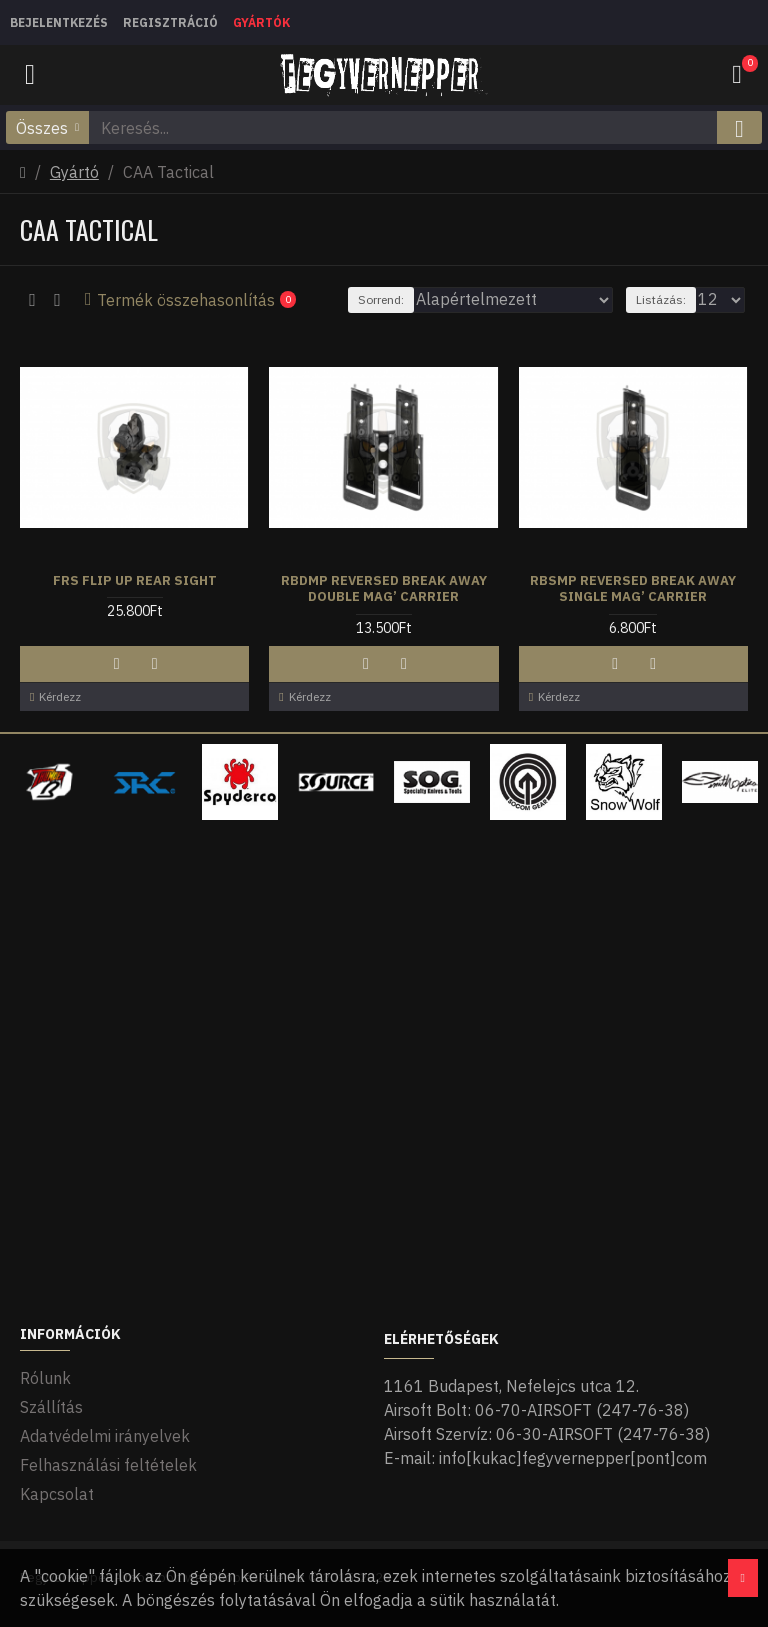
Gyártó (74, 172)
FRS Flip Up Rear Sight (135, 581)
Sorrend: (381, 299)
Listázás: (661, 299)
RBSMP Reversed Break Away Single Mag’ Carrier (633, 589)
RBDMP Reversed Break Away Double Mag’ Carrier (384, 589)
